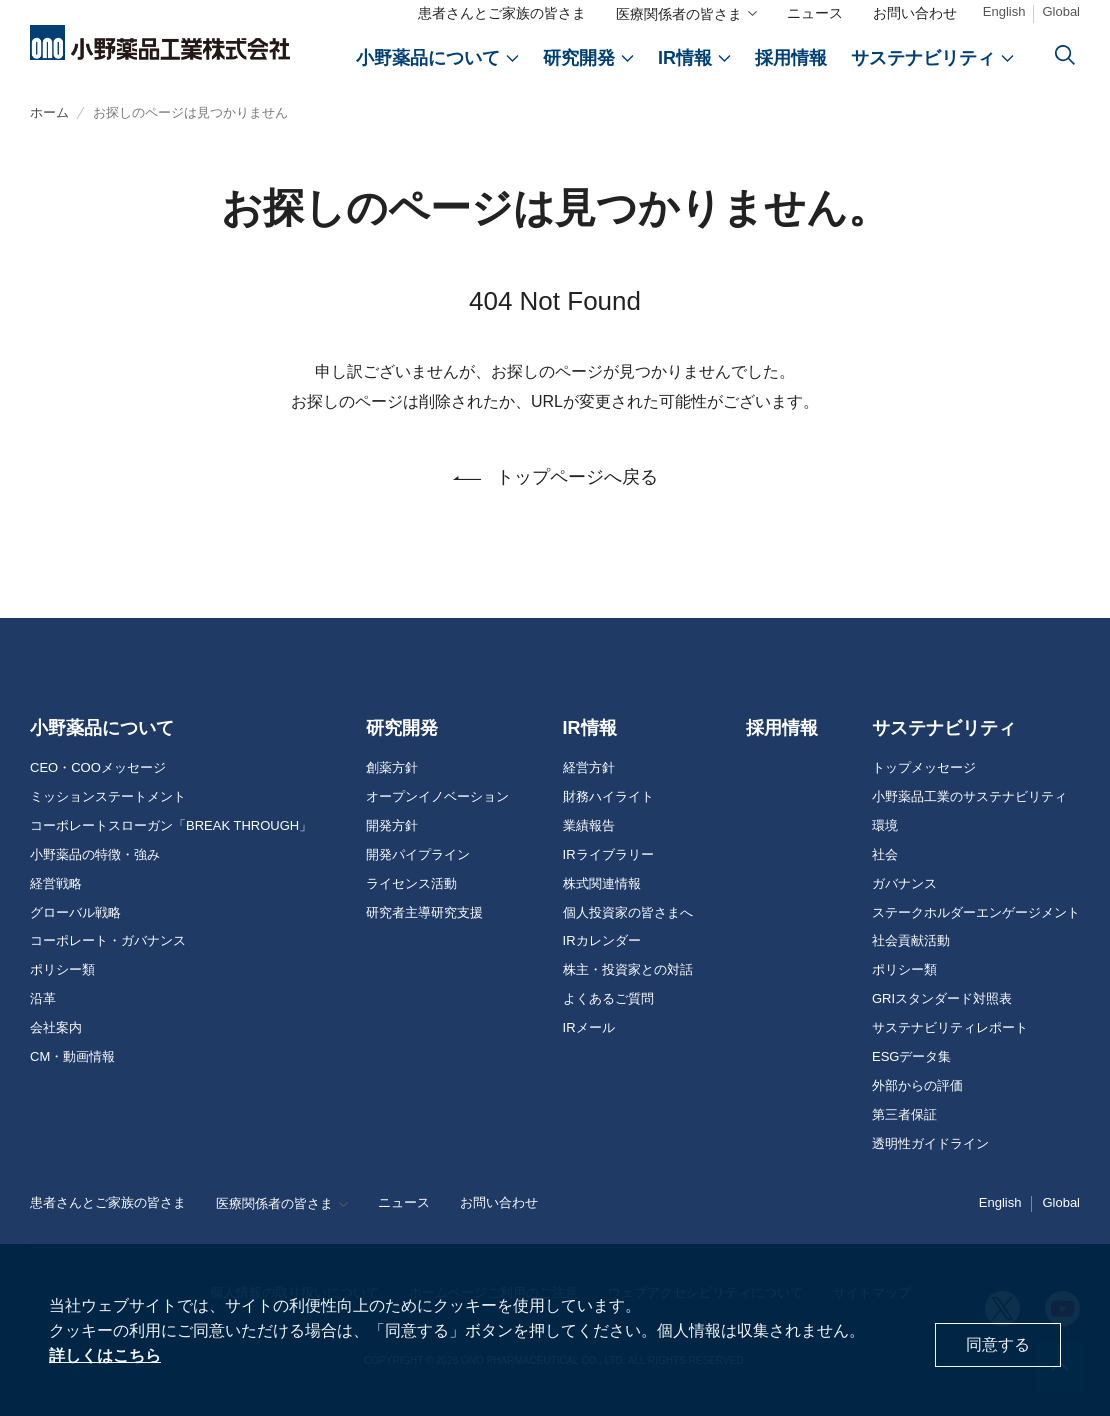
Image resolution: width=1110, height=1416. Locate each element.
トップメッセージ (924, 768)
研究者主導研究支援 (424, 913)
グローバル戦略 (75, 913)
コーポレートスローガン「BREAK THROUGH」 (171, 826)
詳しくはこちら (105, 1355)
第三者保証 (904, 1115)
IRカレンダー (602, 941)
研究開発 (402, 728)
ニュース (815, 13)
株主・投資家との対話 (628, 970)
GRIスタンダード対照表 (942, 999)
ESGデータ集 (911, 1057)
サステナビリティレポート (950, 1028)
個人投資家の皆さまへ (628, 913)
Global (1061, 11)
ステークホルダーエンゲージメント (976, 913)
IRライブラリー (608, 855)
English (1004, 11)
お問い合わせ (915, 13)
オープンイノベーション (437, 797)
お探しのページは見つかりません (190, 112)
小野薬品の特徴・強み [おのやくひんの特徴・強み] (95, 855)
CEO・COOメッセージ (98, 768)
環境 (885, 826)
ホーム (49, 112)
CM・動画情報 (72, 1057)
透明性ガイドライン (930, 1144)
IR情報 (590, 728)
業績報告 (589, 826)
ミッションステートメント (108, 797)
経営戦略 (56, 884)
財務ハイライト (608, 797)
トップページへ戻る (577, 477)
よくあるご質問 (608, 999)
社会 (885, 855)
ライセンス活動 (411, 884)
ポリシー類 (62, 970)
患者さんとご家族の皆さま (502, 13)
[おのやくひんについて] (437, 58)
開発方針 (392, 826)
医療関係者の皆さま (679, 14)
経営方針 (589, 768)
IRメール (589, 1028)
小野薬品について (102, 728)
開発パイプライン (418, 855)
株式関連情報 (602, 884)
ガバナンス (904, 884)
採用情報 (782, 728)
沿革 (43, 999)
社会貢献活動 (911, 941)
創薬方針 (392, 768)
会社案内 (56, 1028)
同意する (998, 1344)
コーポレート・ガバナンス (108, 941)
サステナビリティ (944, 728)
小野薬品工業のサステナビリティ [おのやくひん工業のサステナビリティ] (969, 797)
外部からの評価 (917, 1086)
